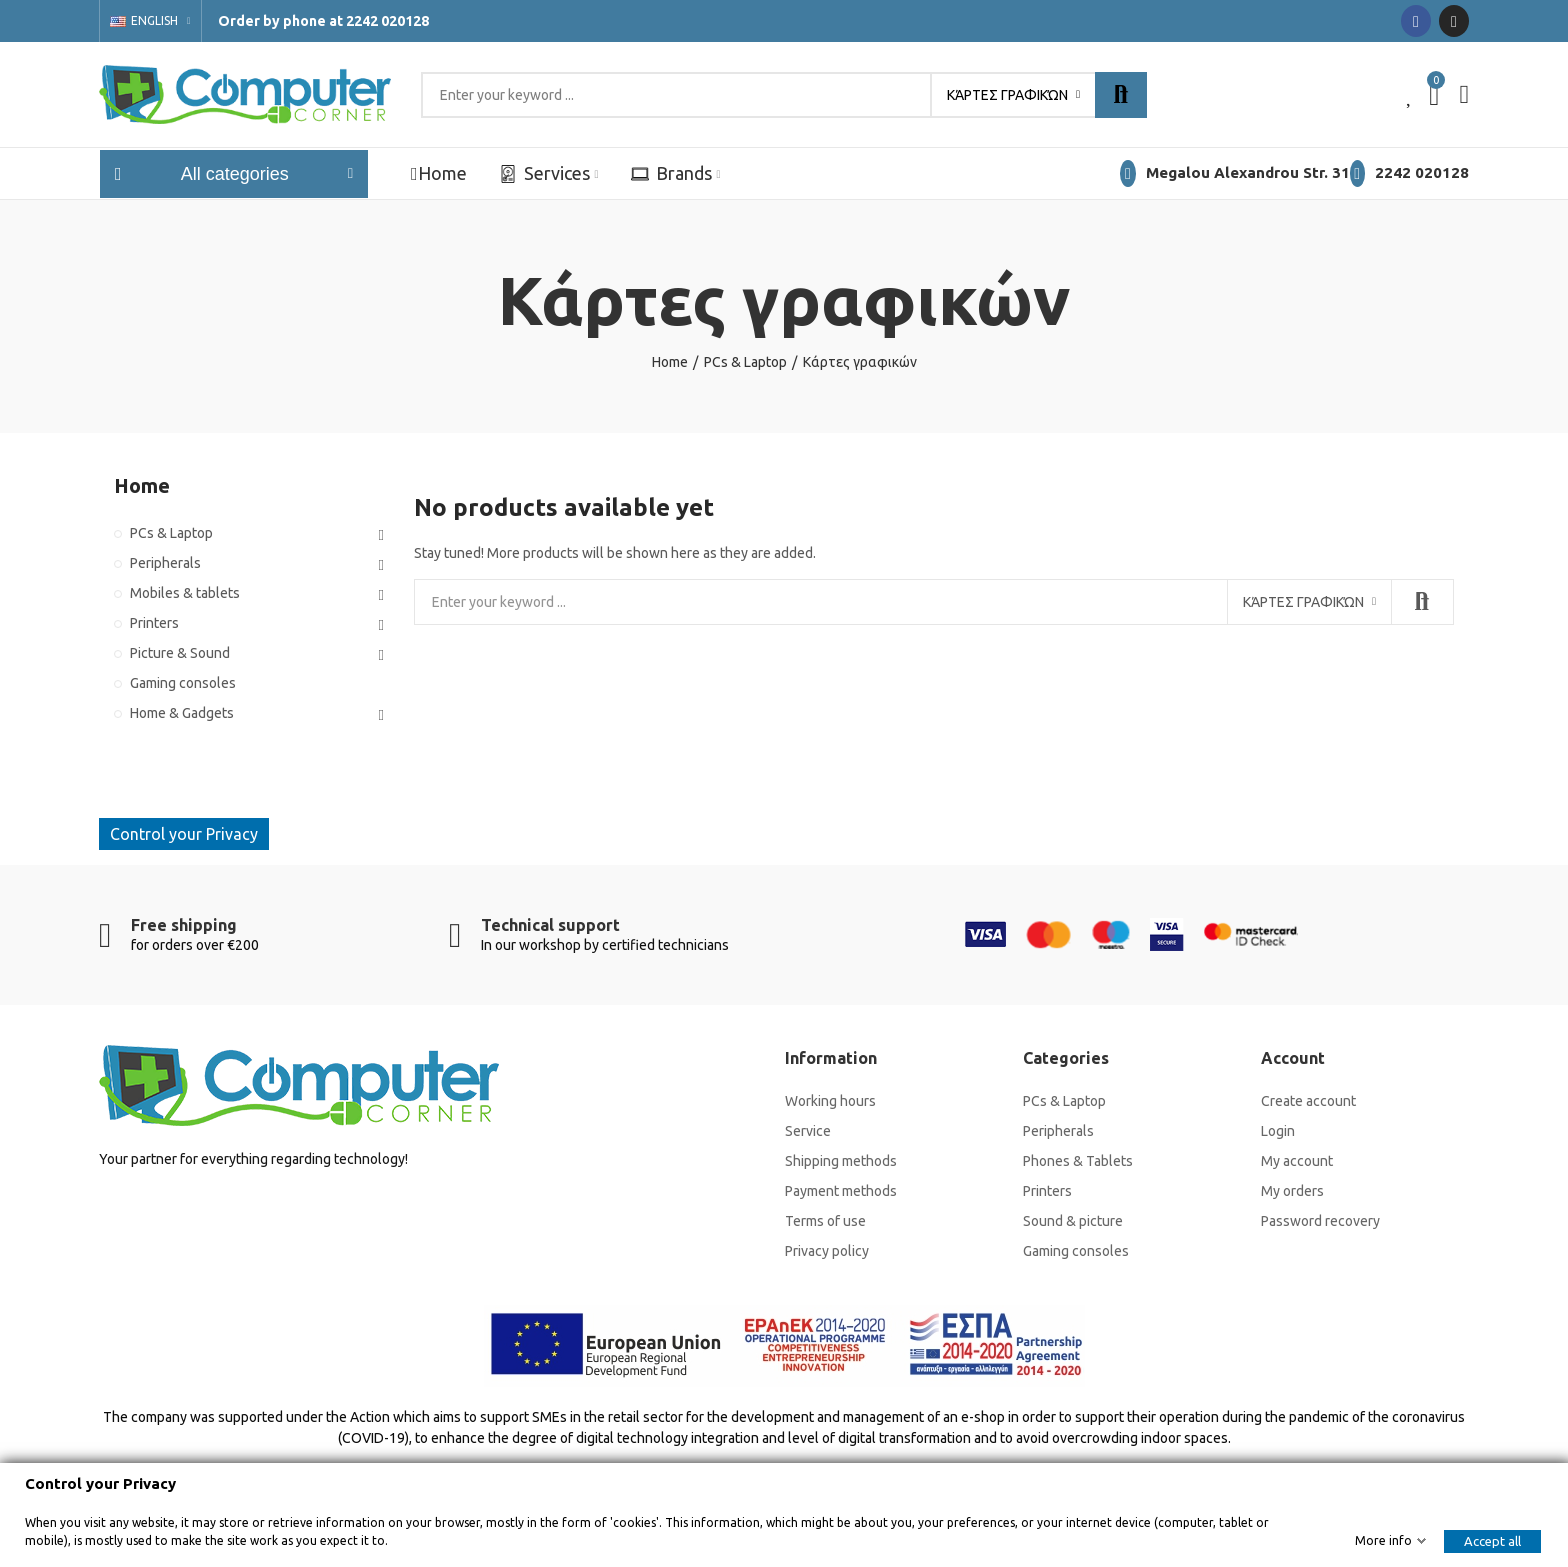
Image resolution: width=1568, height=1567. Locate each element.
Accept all (1492, 1541)
